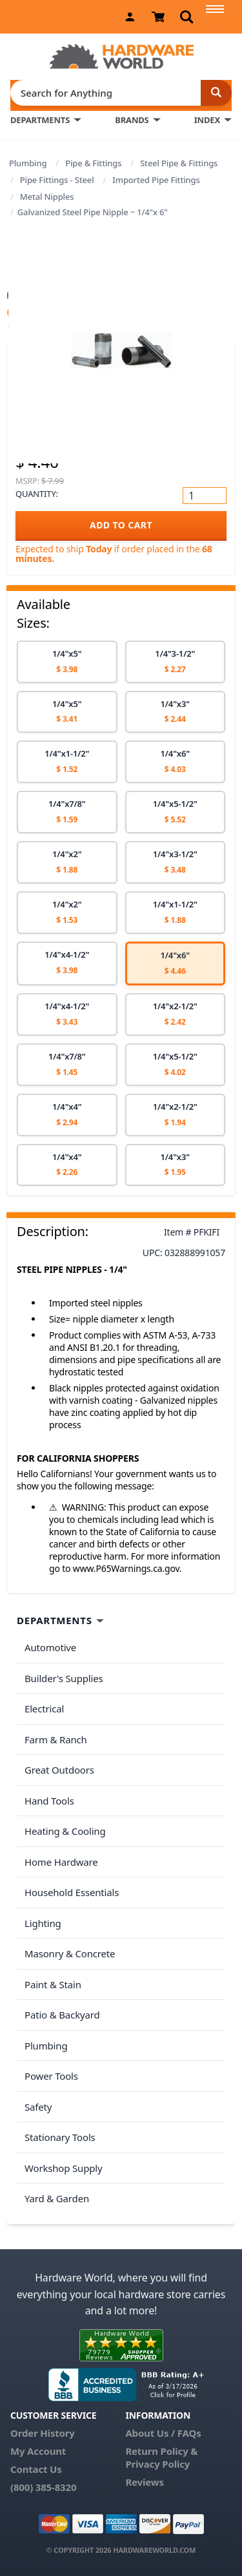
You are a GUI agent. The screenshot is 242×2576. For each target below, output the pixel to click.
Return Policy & (161, 2451)
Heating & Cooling (65, 1831)
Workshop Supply (64, 2168)
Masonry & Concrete (70, 1953)
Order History (42, 2432)
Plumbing (27, 163)
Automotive (50, 1647)
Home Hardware (61, 1861)
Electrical (44, 1708)
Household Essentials (72, 1892)
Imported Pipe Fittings (155, 180)
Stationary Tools (60, 2137)
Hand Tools (49, 1800)
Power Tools (51, 2075)
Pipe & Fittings (93, 163)
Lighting (43, 1923)
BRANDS (131, 120)
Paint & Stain (53, 1984)
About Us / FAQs (163, 2432)
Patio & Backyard (62, 2014)
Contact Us (36, 2469)
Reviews (144, 2481)
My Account (38, 2451)
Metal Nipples (47, 196)
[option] (67, 662)
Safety (38, 2106)
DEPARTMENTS (40, 120)
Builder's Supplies (64, 1678)
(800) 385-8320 (43, 2487)
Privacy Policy (157, 2463)
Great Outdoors (59, 1769)
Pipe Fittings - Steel (57, 180)
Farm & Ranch (56, 1739)
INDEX (207, 120)
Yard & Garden (57, 2198)
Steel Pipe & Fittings (178, 163)
